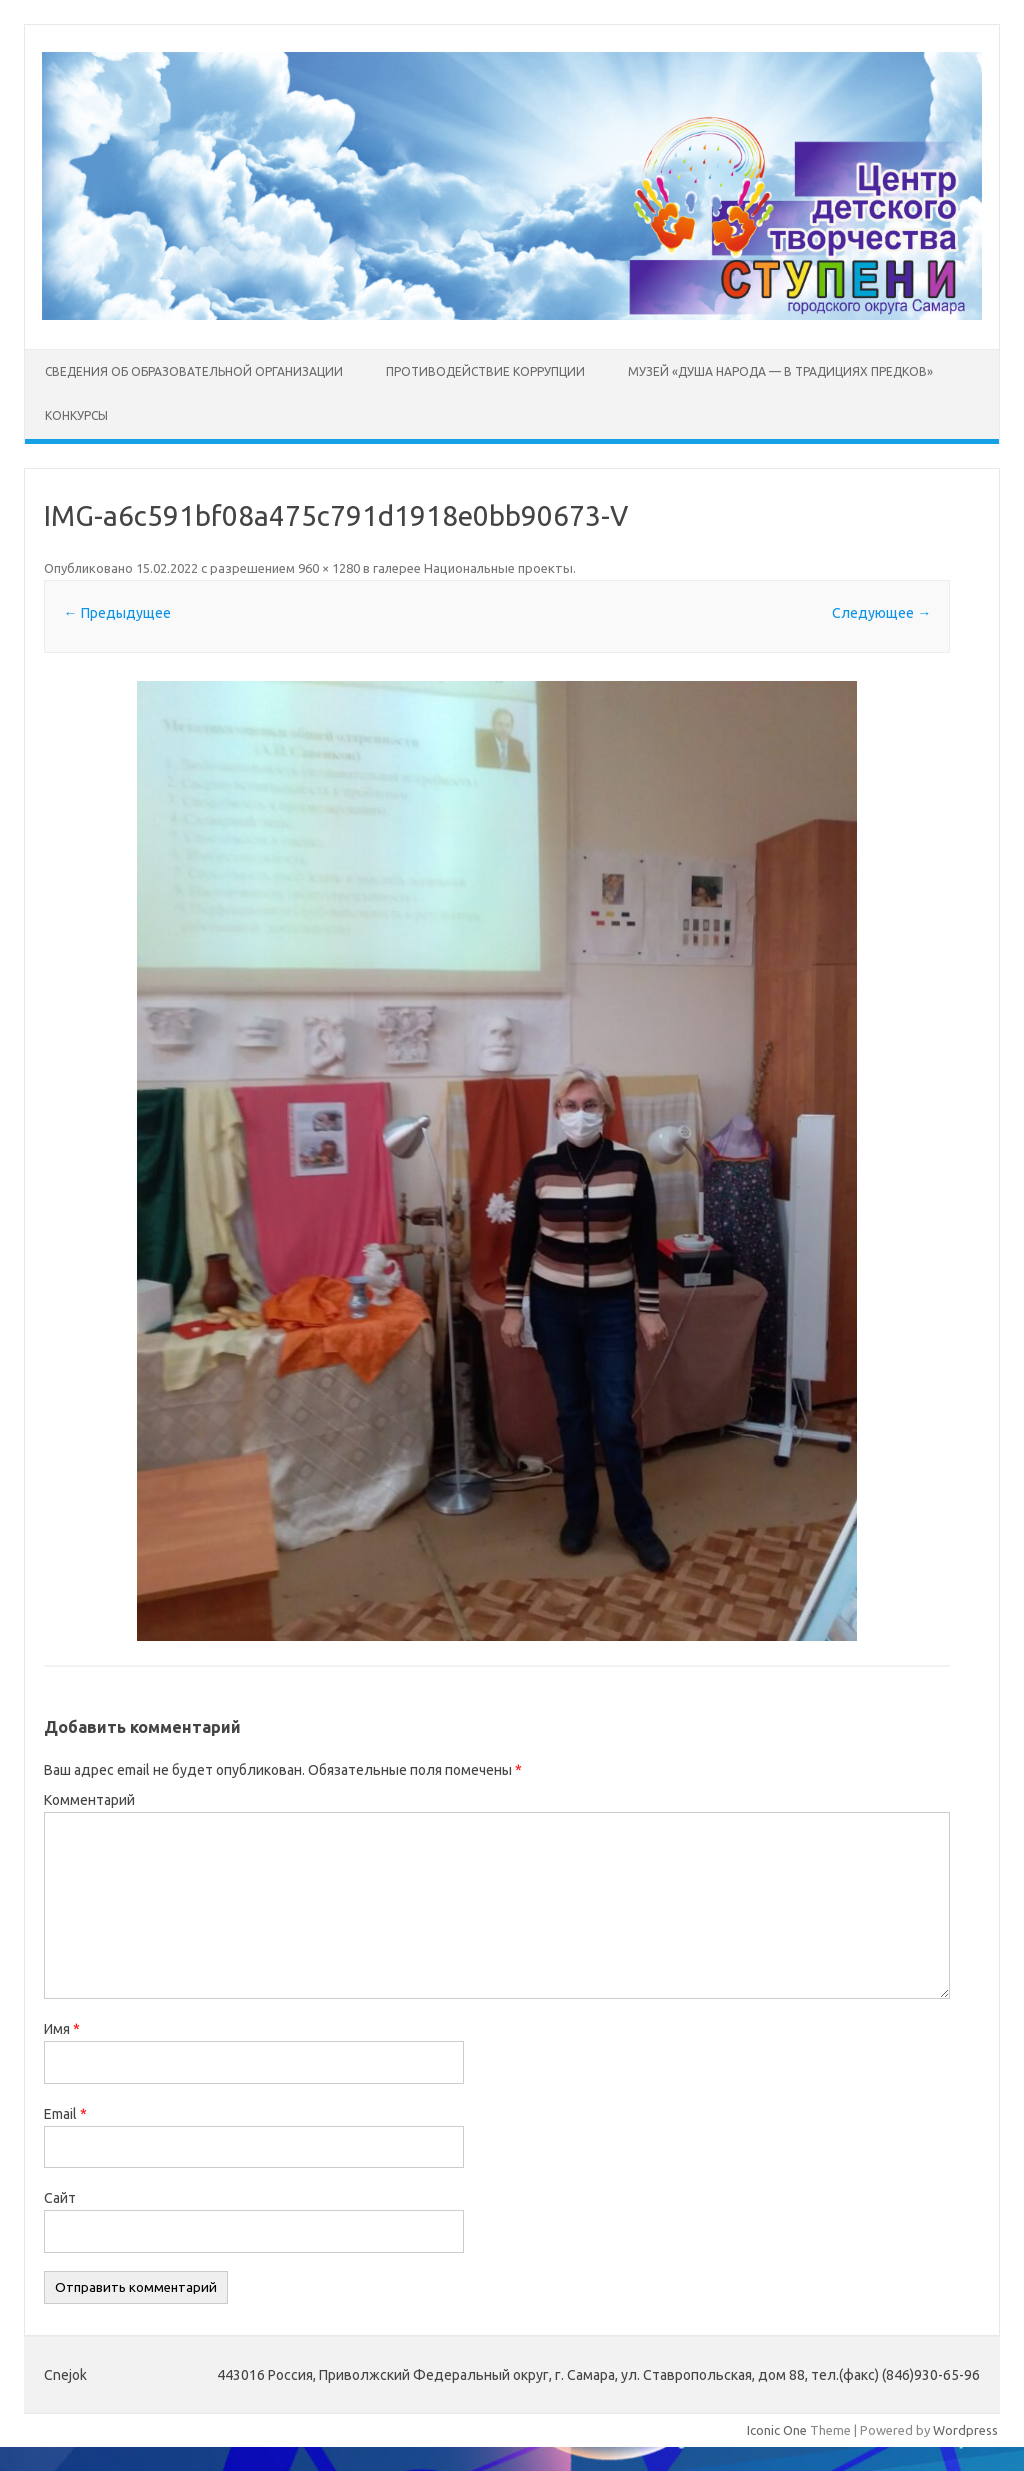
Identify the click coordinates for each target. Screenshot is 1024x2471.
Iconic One (777, 2430)
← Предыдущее (117, 613)
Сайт (60, 2198)
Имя (62, 2029)
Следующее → (881, 613)
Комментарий (89, 1800)
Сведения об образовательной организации (194, 371)
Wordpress (965, 2430)
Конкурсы (76, 415)
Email (65, 2114)
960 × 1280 (329, 568)
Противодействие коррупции (485, 371)
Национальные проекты (498, 568)
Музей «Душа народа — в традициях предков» (780, 371)
